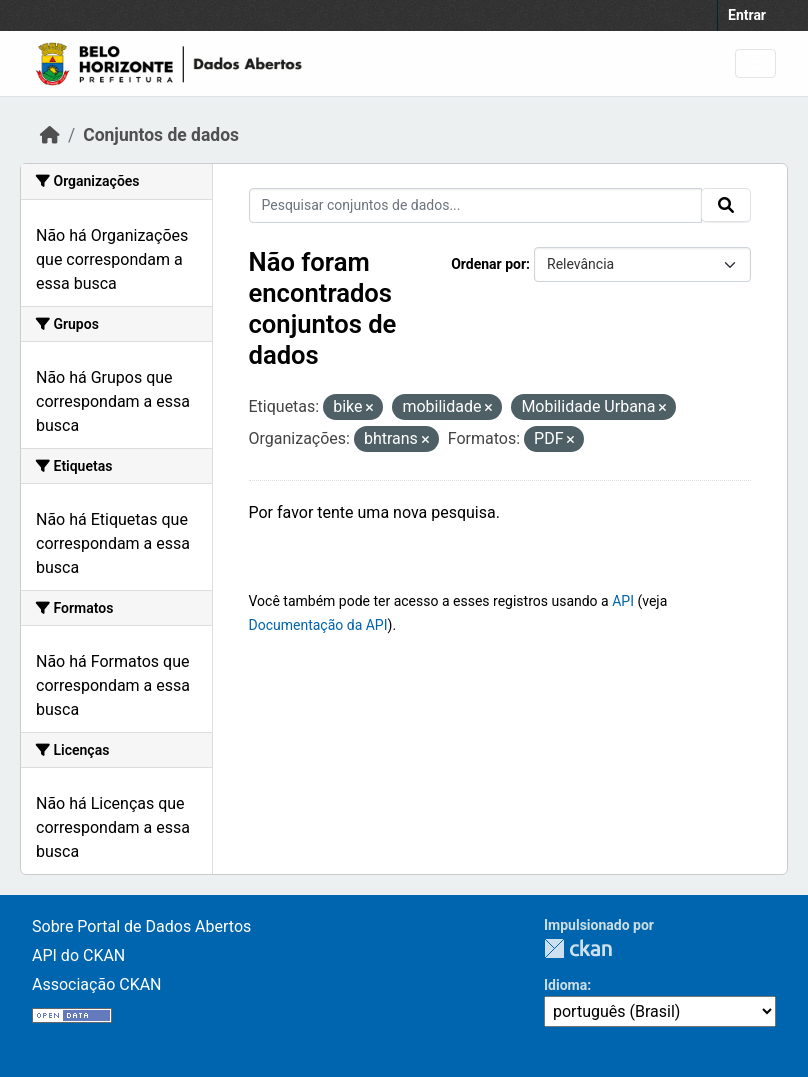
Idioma (565, 985)
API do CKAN (78, 955)
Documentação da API (318, 625)
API (623, 601)
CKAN (578, 948)
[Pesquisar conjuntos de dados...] (476, 205)
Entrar (747, 15)
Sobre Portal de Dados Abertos (141, 926)
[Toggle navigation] (755, 63)
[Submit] (726, 205)
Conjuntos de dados (161, 135)
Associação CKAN (97, 984)
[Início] (50, 135)
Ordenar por (488, 264)
